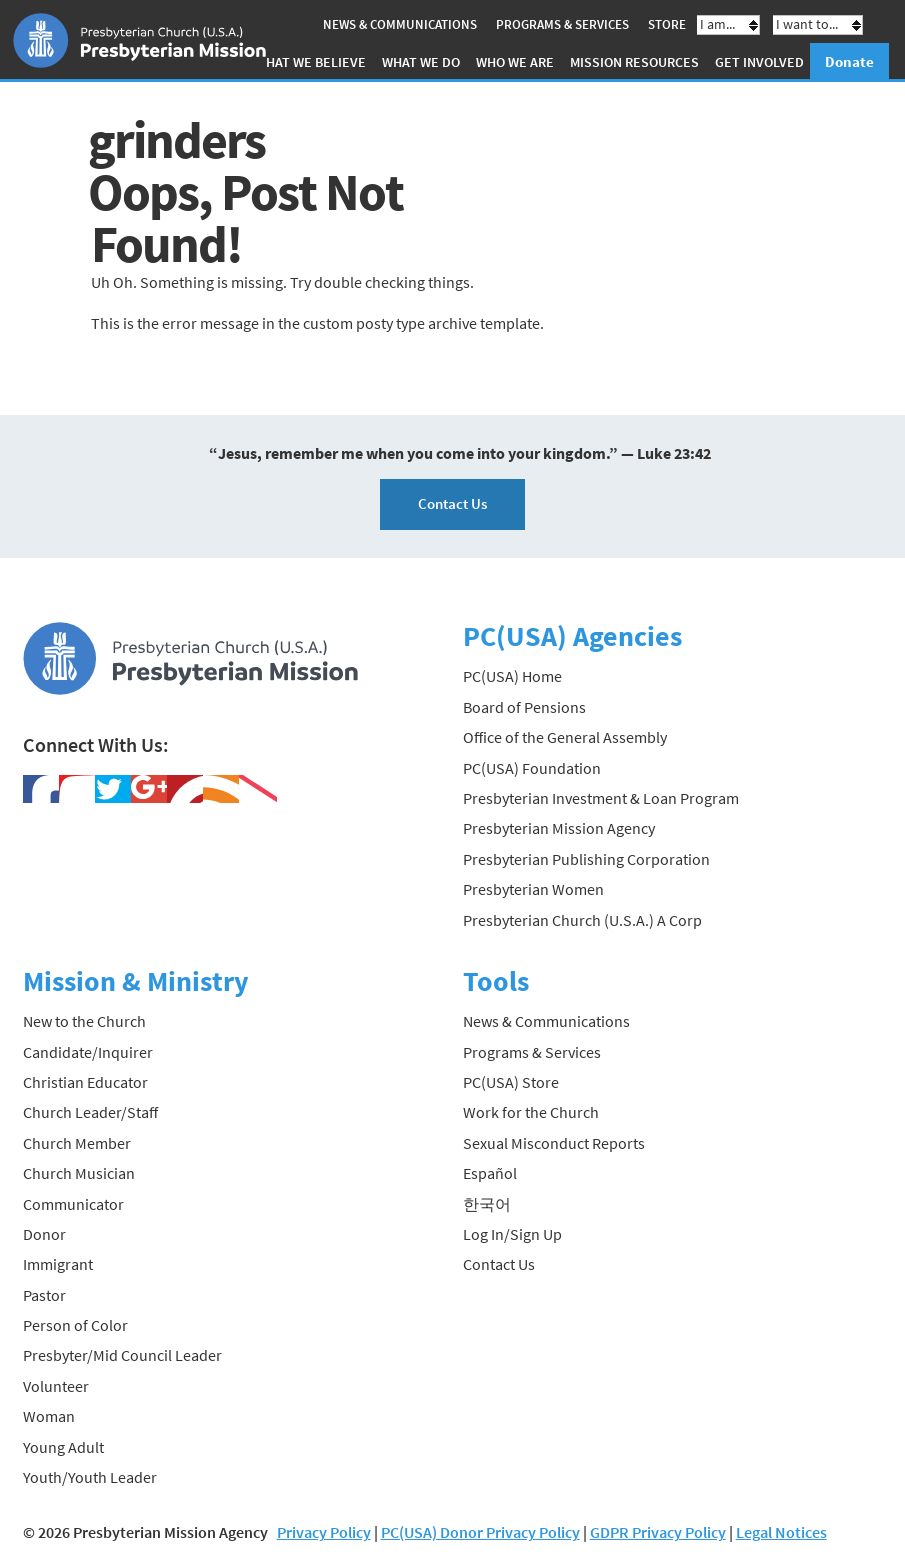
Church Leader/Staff (90, 1112)
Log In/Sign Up (512, 1234)
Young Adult (63, 1447)
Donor (44, 1234)
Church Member (77, 1143)
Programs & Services (562, 24)
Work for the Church (531, 1112)
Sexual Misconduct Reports (554, 1143)
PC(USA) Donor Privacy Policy (480, 1532)
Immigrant (58, 1264)
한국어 (487, 1204)
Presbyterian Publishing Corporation (586, 859)
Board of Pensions (524, 707)
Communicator (73, 1204)
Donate (849, 61)
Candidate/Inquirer (88, 1052)
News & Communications (400, 24)
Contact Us (452, 503)
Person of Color (75, 1325)
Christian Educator (85, 1082)
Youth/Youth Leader (90, 1477)
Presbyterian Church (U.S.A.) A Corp (582, 920)
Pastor (44, 1295)
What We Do (421, 62)
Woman (49, 1416)
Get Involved (759, 62)
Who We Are (515, 62)
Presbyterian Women (533, 889)
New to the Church (84, 1021)
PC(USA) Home (512, 676)
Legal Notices (781, 1532)
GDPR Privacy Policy (658, 1532)
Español (490, 1173)
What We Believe (310, 62)
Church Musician (79, 1173)
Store (667, 24)
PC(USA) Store (511, 1082)
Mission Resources (634, 62)
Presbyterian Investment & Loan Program (601, 798)
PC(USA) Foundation (532, 768)
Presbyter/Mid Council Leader (122, 1355)
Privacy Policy (324, 1532)
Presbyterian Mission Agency (559, 828)
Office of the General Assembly (565, 737)
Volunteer (56, 1386)
